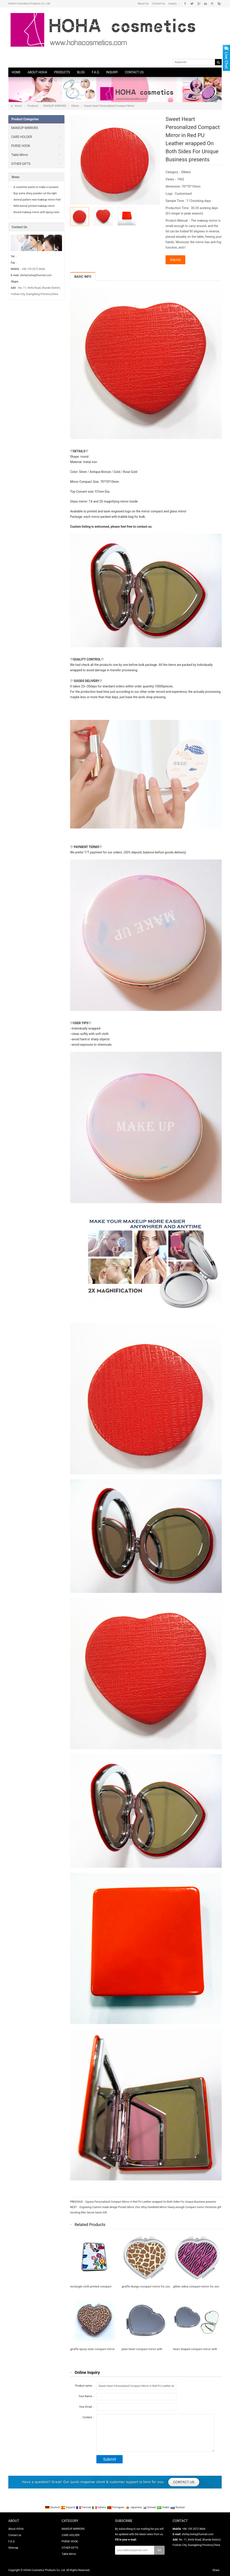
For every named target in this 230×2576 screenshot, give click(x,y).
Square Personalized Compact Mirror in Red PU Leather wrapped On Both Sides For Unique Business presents (150, 2201)
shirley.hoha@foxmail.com (36, 275)
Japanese (134, 2507)
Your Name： (87, 2396)
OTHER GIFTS (21, 164)
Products (62, 72)
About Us (142, 3)
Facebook (185, 3)
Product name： (85, 2385)
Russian (177, 2507)
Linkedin (205, 3)
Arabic (163, 2507)
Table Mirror (19, 155)
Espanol (68, 2507)
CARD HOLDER (21, 137)
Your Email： (87, 2406)
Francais (84, 2507)
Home (16, 72)
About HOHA (37, 72)
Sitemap (13, 2547)
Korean (150, 2507)
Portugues (116, 2507)
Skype (219, 3)
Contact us (134, 72)
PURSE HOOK (20, 146)
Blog (81, 72)
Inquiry (172, 3)
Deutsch (53, 2507)
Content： (88, 2417)
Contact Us (158, 3)
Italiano (99, 2507)
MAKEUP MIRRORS (54, 105)
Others (75, 105)
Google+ (198, 3)
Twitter (192, 3)
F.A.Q (95, 72)
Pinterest (212, 3)
